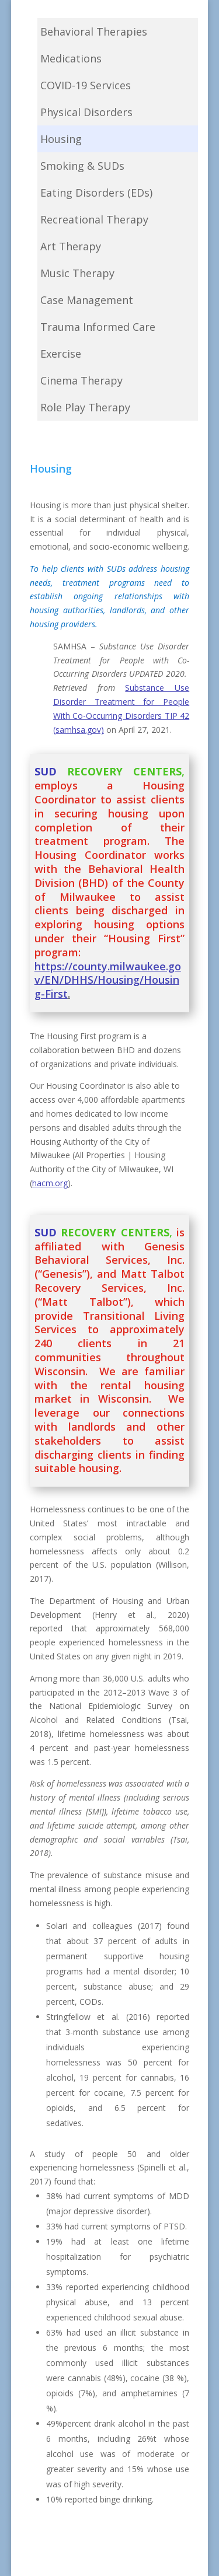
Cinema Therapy (81, 380)
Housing (61, 139)
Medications (71, 58)
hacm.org (50, 1183)
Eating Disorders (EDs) (96, 193)
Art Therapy (70, 246)
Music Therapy (77, 273)
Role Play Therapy (85, 407)
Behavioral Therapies (93, 32)
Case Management (86, 300)
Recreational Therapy (94, 219)
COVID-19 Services (85, 85)
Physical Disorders (86, 112)
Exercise (60, 354)
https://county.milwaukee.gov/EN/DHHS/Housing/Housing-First (107, 980)
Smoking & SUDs (82, 166)
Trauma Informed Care (97, 327)
